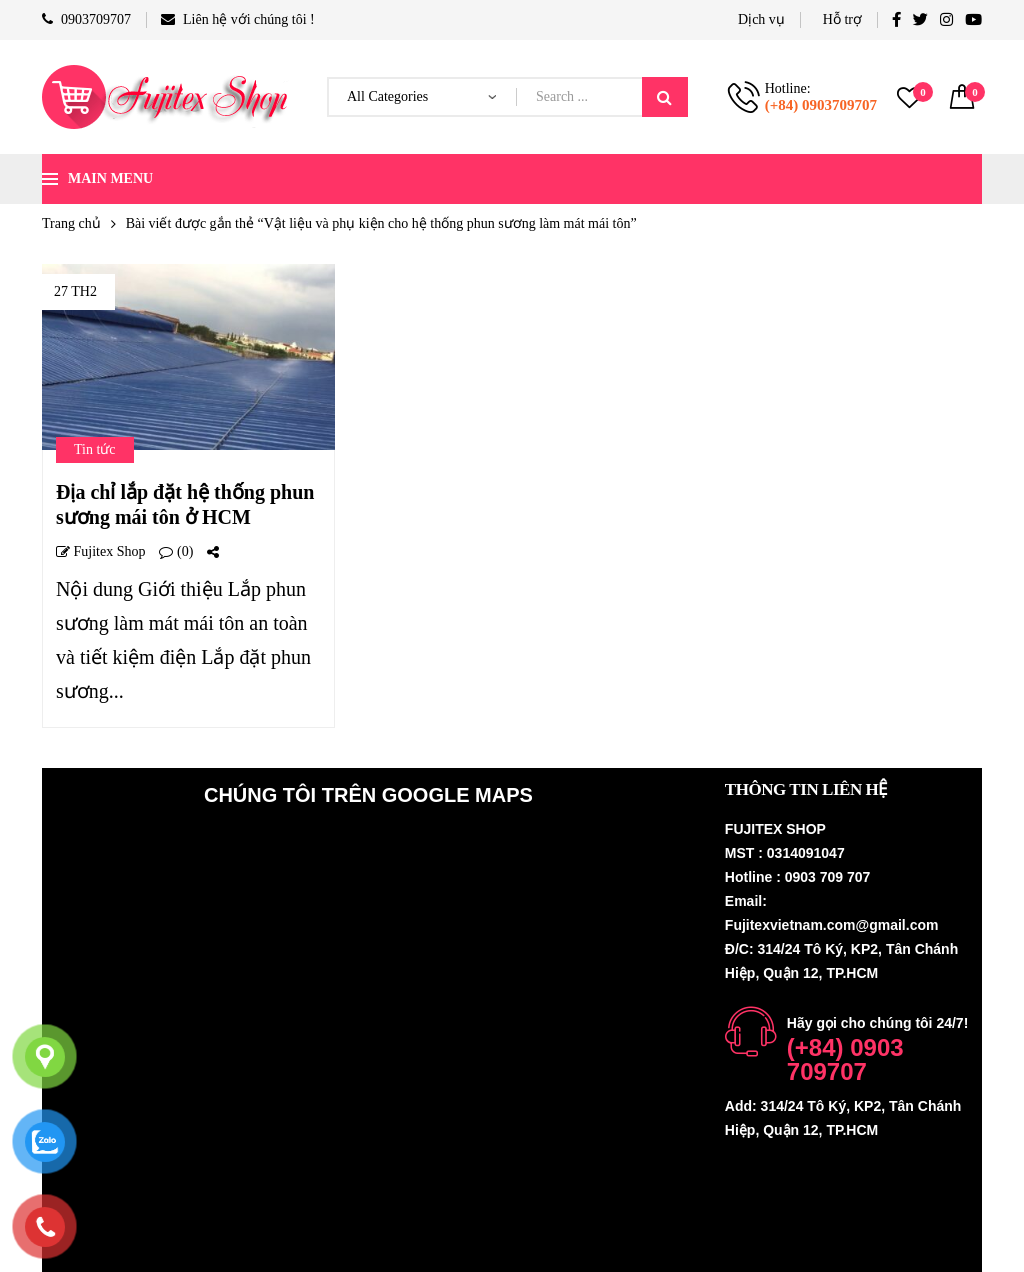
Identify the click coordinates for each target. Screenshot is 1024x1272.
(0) (176, 552)
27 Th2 (75, 291)
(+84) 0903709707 (821, 105)
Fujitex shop (100, 552)
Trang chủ (71, 223)
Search (665, 97)
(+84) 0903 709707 (845, 1059)
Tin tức (95, 449)
